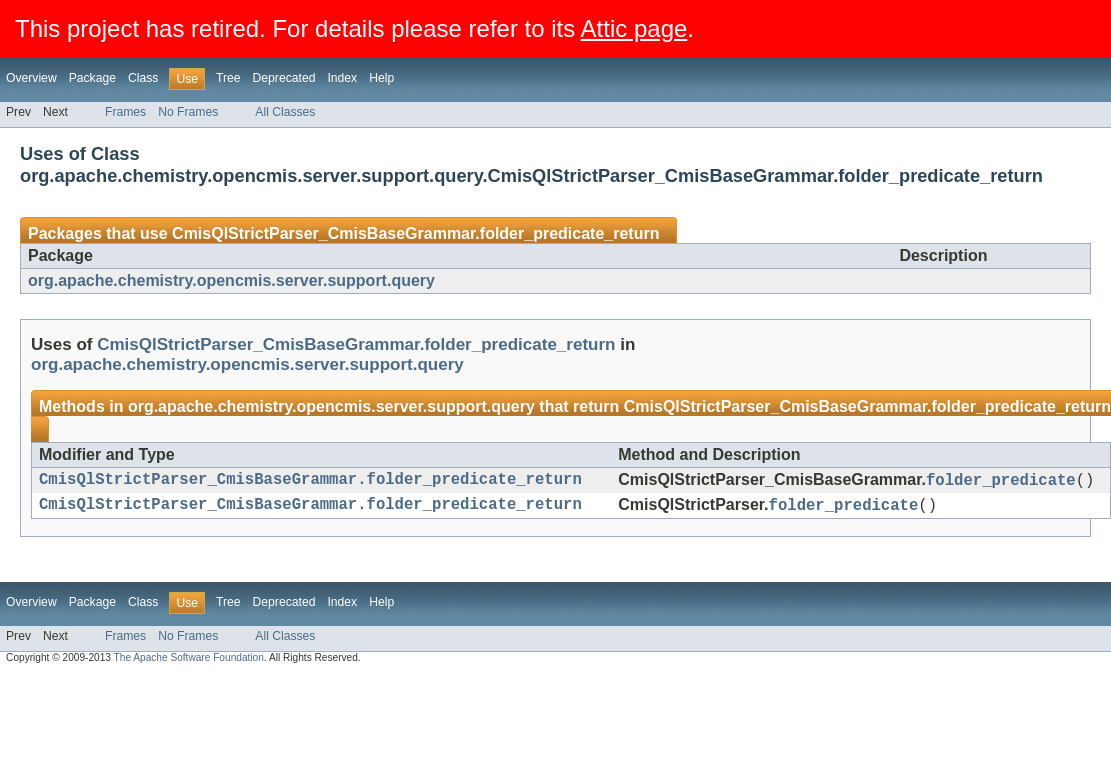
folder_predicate (1001, 482)
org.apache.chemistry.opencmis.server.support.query (231, 280)
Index (342, 78)
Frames (125, 112)
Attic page (634, 28)
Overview (31, 78)
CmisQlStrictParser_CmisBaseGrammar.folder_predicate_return (415, 233)
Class (143, 78)
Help (381, 78)
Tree (228, 78)
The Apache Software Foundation (189, 663)
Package (92, 78)
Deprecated (284, 78)
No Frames (188, 112)
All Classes (285, 112)
